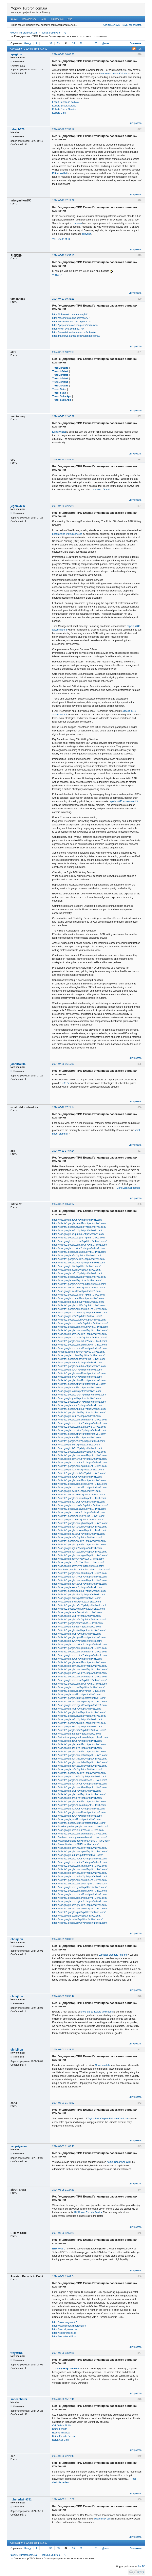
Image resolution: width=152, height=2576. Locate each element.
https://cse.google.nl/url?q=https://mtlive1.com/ (76, 1269)
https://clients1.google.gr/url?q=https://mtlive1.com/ (79, 1401)
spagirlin (16, 54)
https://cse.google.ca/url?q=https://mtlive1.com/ (77, 1273)
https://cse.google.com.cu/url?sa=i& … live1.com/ (78, 1830)
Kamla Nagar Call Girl (118, 2162)
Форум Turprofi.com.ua (28, 8)
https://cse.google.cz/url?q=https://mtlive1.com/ (77, 1316)
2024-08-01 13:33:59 (63, 2049)
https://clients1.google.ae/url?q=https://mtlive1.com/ (79, 1591)
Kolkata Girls (59, 112)
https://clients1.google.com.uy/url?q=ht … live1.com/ (79, 1676)
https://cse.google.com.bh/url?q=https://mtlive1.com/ (79, 1894)
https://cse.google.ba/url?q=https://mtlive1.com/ (77, 1748)
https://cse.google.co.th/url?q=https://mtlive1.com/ (78, 1355)
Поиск (43, 19)
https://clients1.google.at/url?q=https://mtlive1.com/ (79, 1434)
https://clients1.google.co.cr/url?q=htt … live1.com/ (78, 1691)
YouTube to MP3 (61, 239)
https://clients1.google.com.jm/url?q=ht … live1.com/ (79, 1865)
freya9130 (16, 2353)
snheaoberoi (18, 2399)
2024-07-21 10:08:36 (63, 54)
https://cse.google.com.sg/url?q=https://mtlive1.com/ (79, 1462)
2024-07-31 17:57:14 (63, 1150)
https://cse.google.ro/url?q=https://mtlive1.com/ (76, 1391)
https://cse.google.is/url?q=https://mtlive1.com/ (76, 1790)
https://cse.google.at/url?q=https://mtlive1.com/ (76, 1437)
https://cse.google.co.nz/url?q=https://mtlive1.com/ (78, 1501)
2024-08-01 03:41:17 (63, 1204)
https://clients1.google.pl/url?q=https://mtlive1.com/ (78, 1287)
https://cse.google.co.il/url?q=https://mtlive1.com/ (78, 1519)
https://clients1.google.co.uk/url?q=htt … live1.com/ (79, 1252)
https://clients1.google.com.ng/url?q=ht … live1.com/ (79, 1701)
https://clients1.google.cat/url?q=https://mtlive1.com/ (79, 1922)
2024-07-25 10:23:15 (63, 352)
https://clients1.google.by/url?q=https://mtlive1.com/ (79, 1637)
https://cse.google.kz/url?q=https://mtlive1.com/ (77, 1769)
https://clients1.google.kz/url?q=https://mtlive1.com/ (79, 1773)
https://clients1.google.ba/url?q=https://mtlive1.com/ (79, 1751)
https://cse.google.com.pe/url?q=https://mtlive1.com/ (79, 1487)
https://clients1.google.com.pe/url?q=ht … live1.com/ (79, 1484)
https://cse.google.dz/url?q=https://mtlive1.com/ (77, 1726)
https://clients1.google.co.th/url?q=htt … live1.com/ (78, 1359)
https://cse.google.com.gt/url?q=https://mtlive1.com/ (79, 1887)
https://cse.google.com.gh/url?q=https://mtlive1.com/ (79, 1905)
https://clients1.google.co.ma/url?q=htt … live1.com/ (79, 1780)
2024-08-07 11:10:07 (63, 2499)
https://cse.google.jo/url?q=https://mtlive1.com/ (76, 1819)
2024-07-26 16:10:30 (63, 1064)
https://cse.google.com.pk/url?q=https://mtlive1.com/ (79, 1644)
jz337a (65, 1083)
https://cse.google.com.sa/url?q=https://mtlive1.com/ (79, 1583)
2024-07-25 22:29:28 (63, 506)
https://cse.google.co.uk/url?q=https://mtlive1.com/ (78, 1248)
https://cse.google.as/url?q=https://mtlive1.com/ (77, 1815)
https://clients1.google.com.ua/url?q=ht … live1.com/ (79, 1330)
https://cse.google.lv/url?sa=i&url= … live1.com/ (77, 1612)
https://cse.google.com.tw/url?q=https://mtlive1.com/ (79, 1312)
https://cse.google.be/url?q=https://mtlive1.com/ (77, 1362)
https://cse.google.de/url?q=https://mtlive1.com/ (77, 1219)
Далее (105, 43)
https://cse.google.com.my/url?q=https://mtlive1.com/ (80, 1505)
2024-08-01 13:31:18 (63, 1939)
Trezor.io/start (60, 367)
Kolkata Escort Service (64, 105)
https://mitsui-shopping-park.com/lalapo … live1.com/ (80, 1737)
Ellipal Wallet (59, 431)
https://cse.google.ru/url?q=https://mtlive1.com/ (76, 1280)
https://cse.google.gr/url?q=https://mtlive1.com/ (76, 1398)
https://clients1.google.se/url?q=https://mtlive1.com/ (79, 1373)
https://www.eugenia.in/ (64, 2322)
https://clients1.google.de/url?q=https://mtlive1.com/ (79, 1223)
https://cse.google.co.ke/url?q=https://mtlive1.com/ (78, 1808)
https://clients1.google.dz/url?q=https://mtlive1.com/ (79, 1723)
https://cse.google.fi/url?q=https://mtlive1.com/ (76, 1444)
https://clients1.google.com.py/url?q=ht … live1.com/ (79, 1898)
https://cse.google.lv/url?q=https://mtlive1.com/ (76, 1616)
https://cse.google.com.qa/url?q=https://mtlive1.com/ (79, 1873)
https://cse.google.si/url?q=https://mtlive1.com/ (76, 1633)
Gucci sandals (102, 2065)
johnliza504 (17, 1064)
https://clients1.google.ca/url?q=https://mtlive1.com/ (79, 1277)
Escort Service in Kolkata (65, 102)
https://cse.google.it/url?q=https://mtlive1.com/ (76, 1266)
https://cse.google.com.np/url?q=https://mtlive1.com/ (79, 1848)
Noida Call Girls (60, 2439)
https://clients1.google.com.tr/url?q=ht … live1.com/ (79, 1426)
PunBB (141, 2566)
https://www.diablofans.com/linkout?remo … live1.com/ (81, 1840)
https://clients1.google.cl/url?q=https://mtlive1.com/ (78, 1412)
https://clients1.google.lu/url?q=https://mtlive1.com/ (78, 1698)
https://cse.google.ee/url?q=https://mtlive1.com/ (77, 1658)
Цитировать (135, 123)
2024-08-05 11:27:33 (63, 2189)
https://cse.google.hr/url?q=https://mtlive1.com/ (76, 1601)
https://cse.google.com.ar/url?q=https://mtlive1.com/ (79, 1337)
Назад (27, 43)
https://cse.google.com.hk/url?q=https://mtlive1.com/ (79, 1576)
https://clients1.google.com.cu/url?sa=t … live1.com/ (79, 1833)
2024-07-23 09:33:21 (63, 298)
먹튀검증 (57, 274)
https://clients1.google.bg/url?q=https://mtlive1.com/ (79, 1544)
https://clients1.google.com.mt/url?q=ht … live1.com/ (79, 1755)
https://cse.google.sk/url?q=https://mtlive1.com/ (77, 1537)
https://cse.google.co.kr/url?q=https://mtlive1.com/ (78, 1469)
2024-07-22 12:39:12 (63, 129)
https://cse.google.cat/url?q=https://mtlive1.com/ (77, 1919)
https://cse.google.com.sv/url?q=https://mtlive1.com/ (79, 1876)
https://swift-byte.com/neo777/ (68, 328)
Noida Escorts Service (64, 2436)
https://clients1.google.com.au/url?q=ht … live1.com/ (79, 1344)
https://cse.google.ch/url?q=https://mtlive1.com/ (77, 1376)
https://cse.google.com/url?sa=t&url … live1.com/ (78, 1558)
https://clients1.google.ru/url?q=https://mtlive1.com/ (79, 1284)
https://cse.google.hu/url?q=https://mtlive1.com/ (77, 1405)
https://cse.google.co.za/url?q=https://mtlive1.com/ (78, 1512)
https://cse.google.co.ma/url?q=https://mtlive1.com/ (79, 1776)
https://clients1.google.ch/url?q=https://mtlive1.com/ (79, 1380)
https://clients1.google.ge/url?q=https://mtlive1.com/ (79, 1744)
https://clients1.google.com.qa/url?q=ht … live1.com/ (79, 1869)
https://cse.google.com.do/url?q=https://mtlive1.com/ (79, 1666)
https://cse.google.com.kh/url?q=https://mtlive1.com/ (79, 1783)
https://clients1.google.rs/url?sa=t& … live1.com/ (77, 1623)
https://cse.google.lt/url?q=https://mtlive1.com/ (76, 1598)
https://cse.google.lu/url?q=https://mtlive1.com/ (76, 1694)
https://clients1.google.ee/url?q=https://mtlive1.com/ (79, 1662)
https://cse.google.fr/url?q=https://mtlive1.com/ (76, 1255)
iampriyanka (18, 2146)
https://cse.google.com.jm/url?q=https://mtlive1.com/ (79, 1862)
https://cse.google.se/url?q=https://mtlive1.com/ (77, 1369)
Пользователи (28, 19)
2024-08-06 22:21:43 (63, 2456)
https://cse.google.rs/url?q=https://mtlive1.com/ (76, 1626)
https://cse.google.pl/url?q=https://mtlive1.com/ (76, 1291)
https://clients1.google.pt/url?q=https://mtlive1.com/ (79, 1384)
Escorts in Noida (60, 2432)
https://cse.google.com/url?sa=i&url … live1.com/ (78, 1562)
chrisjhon (16, 1939)
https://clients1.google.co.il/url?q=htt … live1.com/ (78, 1516)
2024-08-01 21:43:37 (63, 2103)
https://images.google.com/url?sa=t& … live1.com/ (78, 1351)
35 (73, 43)
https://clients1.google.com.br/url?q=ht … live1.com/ (79, 1244)
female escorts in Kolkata (113, 73)
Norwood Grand (101, 489)
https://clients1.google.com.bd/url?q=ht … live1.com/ (79, 1762)
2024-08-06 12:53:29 (63, 2233)
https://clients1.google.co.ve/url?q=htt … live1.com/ (79, 1530)
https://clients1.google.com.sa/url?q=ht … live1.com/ (79, 1580)
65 (96, 43)
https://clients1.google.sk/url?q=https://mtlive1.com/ (79, 1541)
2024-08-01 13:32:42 (63, 1996)
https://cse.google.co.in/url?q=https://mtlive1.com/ (78, 1298)
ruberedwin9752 (21, 2499)
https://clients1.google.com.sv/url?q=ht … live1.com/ (79, 1880)
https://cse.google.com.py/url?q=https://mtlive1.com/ (79, 1901)
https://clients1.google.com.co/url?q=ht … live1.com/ (79, 1419)
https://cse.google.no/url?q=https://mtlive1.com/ (77, 1476)
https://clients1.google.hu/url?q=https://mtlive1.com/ (79, 1409)
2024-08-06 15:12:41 (63, 2399)
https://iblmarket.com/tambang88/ (69, 314)
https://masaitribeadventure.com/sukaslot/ (74, 332)
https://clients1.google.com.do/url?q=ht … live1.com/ (79, 1669)
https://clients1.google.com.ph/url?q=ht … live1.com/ (79, 1523)
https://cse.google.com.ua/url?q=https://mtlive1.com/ (79, 1334)
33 (58, 43)
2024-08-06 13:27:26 (63, 2353)
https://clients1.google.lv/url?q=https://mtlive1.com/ (78, 1608)
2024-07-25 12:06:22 (63, 416)
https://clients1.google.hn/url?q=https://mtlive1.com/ (79, 1801)
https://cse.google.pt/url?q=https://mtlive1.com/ (76, 1387)
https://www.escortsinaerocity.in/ (69, 2325)
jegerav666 (17, 506)
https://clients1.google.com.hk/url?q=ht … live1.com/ (79, 1573)
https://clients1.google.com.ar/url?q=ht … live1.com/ (79, 1341)
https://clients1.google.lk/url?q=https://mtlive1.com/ (78, 1712)
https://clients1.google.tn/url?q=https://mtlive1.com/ (79, 1730)
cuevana (77, 223)
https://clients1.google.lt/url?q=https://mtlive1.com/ (78, 1594)
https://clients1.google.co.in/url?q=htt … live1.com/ (78, 1294)
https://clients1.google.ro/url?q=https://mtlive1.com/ (79, 1394)
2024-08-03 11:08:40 (63, 2146)
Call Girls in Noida (61, 2425)
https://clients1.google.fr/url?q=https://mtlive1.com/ (78, 1259)
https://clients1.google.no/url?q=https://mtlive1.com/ (79, 1480)
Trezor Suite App (61, 396)
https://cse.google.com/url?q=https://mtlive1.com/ (78, 1566)
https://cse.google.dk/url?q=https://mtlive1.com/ (77, 1448)
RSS (139, 48)
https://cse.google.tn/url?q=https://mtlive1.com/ (76, 1733)
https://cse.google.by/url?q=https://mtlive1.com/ (77, 1641)
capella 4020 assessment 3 (123, 801)
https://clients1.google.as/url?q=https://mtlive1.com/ (79, 1812)
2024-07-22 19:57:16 (63, 255)
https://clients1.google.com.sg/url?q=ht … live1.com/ (79, 1466)
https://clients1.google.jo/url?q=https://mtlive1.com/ (78, 1823)
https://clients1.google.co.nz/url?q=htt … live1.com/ (79, 1498)
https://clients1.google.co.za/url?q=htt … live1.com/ (79, 1508)
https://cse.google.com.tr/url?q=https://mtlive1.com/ (79, 1430)
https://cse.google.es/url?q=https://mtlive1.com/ (77, 1230)
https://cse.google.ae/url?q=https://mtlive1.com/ (77, 1587)
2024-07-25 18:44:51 (63, 459)
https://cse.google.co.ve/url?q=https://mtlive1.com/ (78, 1533)
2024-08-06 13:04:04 (63, 2276)
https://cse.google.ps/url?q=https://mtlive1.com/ (77, 1719)
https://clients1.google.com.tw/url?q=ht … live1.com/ (79, 1309)
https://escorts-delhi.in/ (64, 2336)
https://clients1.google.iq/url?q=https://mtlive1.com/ (78, 1912)
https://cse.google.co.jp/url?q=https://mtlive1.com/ (78, 1234)
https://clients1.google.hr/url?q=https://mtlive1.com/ (79, 1605)
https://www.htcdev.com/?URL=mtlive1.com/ (75, 1844)
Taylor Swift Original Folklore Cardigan (107, 2118)
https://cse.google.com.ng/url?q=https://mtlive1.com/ (79, 1705)
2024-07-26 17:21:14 (63, 1107)
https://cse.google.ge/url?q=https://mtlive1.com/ (77, 1740)
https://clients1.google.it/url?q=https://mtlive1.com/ (78, 1262)
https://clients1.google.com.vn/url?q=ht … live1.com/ (79, 1455)
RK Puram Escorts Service (88, 2212)
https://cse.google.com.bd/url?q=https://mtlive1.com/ (79, 1765)
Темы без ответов (132, 25)
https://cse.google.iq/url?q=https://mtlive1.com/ (76, 1915)
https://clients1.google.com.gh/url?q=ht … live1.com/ (79, 1908)
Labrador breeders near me (113, 1954)
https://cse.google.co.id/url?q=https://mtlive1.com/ (78, 1301)
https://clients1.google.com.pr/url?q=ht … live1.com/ (79, 1683)
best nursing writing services (67, 534)
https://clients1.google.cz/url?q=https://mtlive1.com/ (79, 1319)
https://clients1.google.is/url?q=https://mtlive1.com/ (78, 1794)
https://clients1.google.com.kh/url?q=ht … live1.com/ (79, 1787)
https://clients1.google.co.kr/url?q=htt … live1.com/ (78, 1473)
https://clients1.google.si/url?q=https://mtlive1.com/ (78, 1630)
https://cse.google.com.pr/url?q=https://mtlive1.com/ (79, 1680)
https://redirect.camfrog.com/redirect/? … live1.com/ (79, 1837)
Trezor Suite (59, 389)
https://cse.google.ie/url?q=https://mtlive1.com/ (76, 1491)
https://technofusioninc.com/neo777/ (71, 318)
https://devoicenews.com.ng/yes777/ (71, 321)
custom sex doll (102, 2518)
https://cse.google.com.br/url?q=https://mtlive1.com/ (79, 1241)
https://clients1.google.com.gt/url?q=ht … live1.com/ (79, 1883)
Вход (69, 19)
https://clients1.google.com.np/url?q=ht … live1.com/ (79, 1851)
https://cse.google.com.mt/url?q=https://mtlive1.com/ (79, 1758)
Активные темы (111, 25)
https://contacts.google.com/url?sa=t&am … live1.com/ (81, 1569)
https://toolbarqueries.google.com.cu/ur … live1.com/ (80, 1826)
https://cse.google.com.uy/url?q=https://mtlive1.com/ (79, 1673)
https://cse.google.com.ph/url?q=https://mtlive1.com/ (79, 1526)
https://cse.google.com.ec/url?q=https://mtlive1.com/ (79, 1655)
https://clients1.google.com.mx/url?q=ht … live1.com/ (80, 1326)
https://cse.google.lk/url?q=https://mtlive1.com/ (76, 1708)
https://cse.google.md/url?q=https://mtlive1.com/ (77, 1855)
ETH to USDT (59, 2248)
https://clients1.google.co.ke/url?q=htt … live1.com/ (79, 1805)
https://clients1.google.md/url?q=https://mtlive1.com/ (79, 1858)
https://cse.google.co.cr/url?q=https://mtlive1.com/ (78, 1687)
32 (50, 43)
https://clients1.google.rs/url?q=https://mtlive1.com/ (79, 1619)
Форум (13, 19)
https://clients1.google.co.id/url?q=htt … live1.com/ (78, 1305)
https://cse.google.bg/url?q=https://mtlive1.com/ (77, 1548)
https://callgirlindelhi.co (64, 2333)
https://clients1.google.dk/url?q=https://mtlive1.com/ (79, 1451)
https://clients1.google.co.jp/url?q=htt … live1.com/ (78, 1237)
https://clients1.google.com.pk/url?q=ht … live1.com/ (79, 1648)
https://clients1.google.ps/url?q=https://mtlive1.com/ (79, 1715)
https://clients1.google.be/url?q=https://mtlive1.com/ (79, 1366)
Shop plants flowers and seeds (96, 2011)
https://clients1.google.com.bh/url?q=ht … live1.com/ (79, 1890)
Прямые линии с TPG (53, 32)
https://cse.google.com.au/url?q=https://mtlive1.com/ (79, 1348)
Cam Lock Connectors (128, 1187)
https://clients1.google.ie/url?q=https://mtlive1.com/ (78, 1494)
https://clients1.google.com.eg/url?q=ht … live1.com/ (79, 1555)
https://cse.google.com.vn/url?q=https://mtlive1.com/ (79, 1459)
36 (81, 43)
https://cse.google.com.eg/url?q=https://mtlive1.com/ (79, 1551)
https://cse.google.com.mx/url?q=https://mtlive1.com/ (80, 1323)
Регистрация (57, 19)
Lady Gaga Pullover (68, 2368)
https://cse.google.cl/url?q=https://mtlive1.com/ (76, 1416)
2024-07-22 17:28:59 (63, 200)
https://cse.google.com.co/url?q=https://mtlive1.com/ (79, 1423)
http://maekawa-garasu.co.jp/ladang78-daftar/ (76, 335)
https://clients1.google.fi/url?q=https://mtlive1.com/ (78, 1441)
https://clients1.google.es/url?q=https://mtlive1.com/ (79, 1227)
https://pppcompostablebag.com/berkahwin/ (75, 325)
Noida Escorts (59, 2429)
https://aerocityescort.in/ (64, 2329)
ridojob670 (17, 129)
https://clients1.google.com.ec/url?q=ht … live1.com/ (79, 1651)
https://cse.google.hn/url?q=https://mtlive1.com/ (77, 1798)
